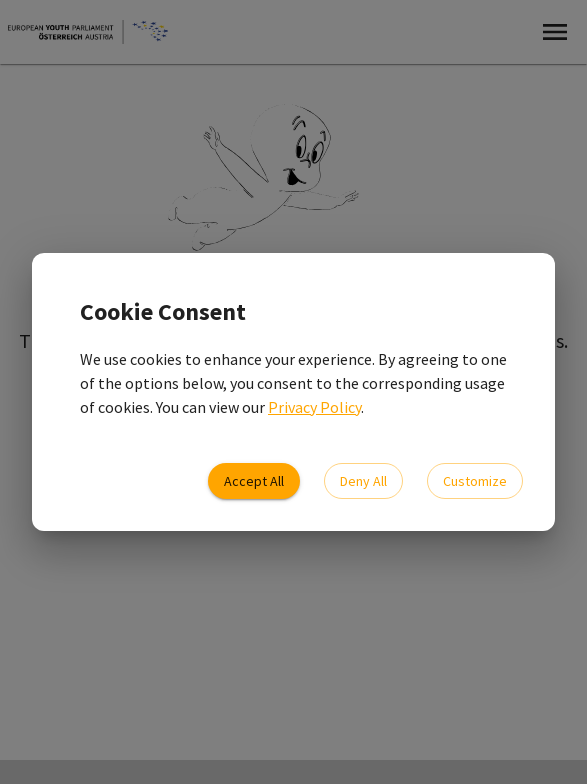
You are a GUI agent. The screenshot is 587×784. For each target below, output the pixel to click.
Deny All (363, 481)
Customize (475, 481)
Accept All (254, 481)
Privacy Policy (314, 407)
